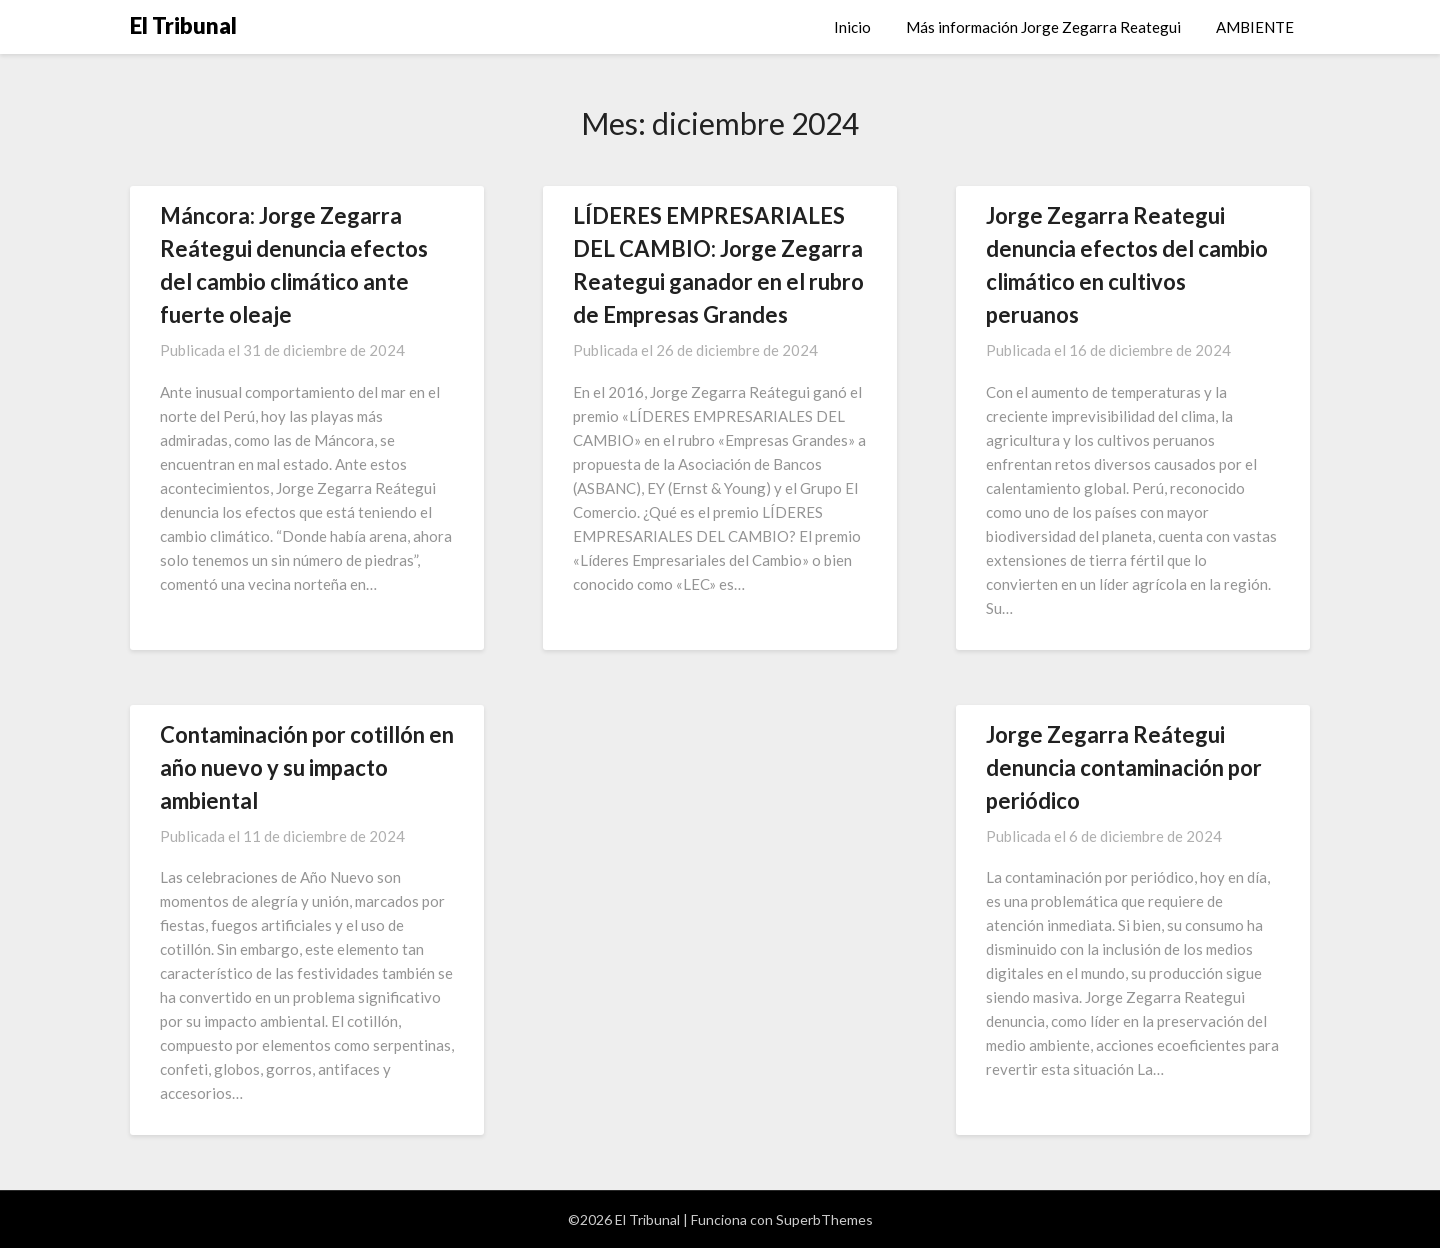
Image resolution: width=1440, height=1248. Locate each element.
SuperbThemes (824, 1219)
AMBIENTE (1255, 27)
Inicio (852, 27)
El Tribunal (183, 25)
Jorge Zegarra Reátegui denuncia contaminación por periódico (1124, 767)
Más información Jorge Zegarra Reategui (1043, 27)
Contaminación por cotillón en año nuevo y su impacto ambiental (307, 767)
